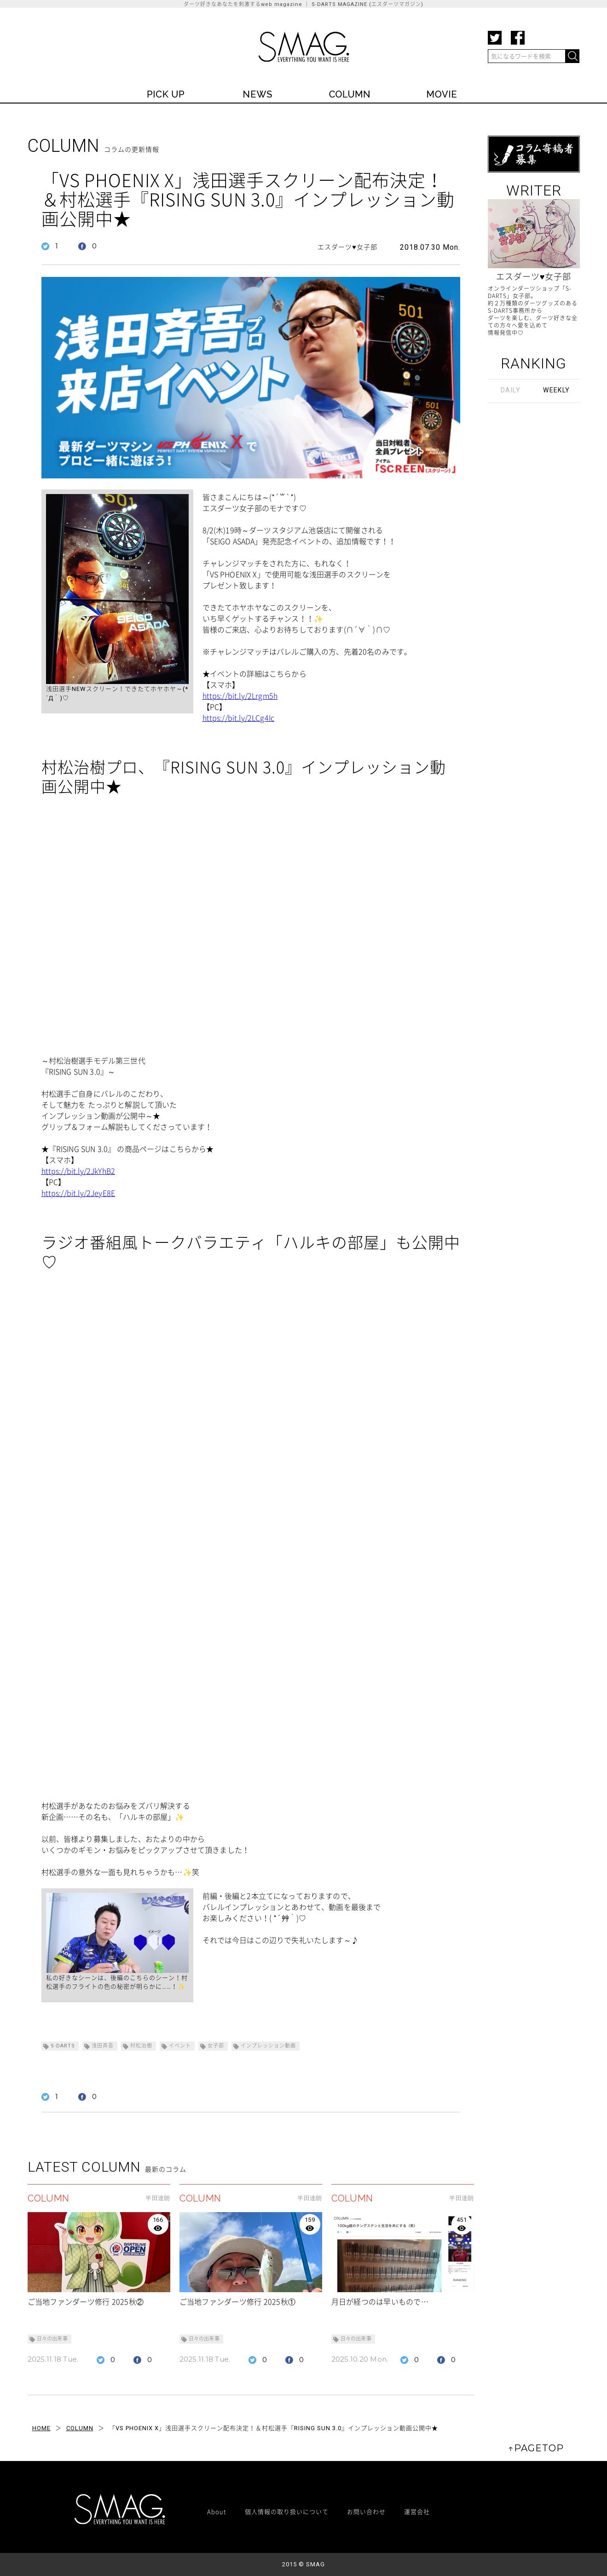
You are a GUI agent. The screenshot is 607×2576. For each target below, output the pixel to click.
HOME (41, 2428)
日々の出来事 (52, 2339)
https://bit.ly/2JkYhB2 (78, 1170)
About (216, 2511)
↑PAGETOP (536, 2448)
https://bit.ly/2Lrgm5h (240, 695)
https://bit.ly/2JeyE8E (78, 1192)
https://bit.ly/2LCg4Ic (238, 717)
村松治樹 (141, 2046)
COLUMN (79, 2428)
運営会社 (417, 2511)
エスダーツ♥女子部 (347, 247)
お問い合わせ (366, 2511)
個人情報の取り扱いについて (287, 2511)
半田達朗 (157, 2198)
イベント (180, 2046)
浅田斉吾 (103, 2046)
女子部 (216, 2046)
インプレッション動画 (268, 2046)
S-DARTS (63, 2046)
